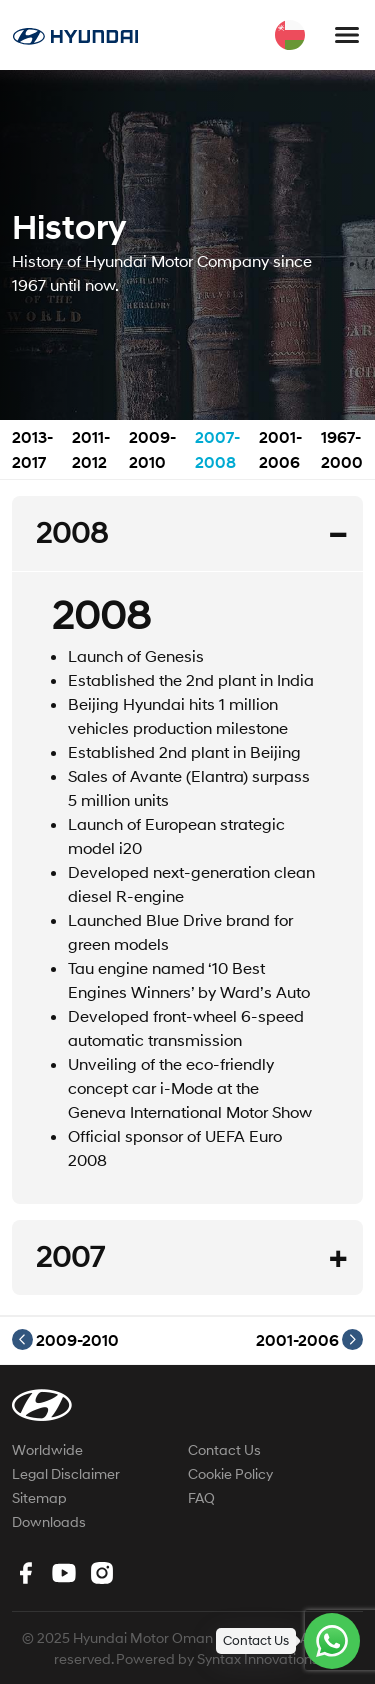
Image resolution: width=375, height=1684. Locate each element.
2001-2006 (309, 1339)
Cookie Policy (230, 1473)
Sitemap (39, 1497)
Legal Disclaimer (66, 1473)
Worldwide (47, 1449)
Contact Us (224, 1449)
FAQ (201, 1497)
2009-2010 (65, 1339)
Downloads (49, 1521)
